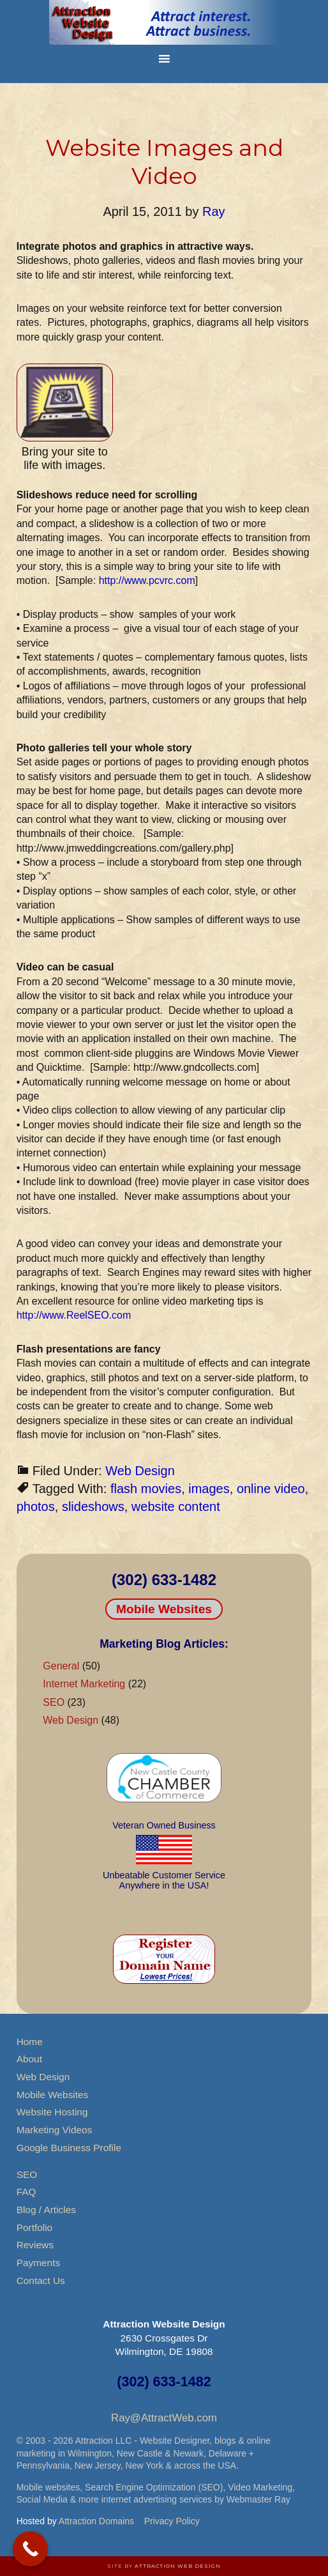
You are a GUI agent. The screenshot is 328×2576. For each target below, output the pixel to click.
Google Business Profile (69, 2147)
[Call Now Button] (30, 2548)
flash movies (145, 1489)
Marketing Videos (55, 2129)
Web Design (140, 1471)
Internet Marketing (84, 1683)
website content (175, 1506)
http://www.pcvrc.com (147, 580)
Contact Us (41, 2280)
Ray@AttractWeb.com (164, 2418)
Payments (38, 2262)
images (208, 1489)
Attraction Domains (96, 2521)
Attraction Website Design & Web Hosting (164, 22)
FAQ (26, 2191)
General (61, 1665)
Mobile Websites (164, 1609)
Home (30, 2041)
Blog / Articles (46, 2209)
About (29, 2058)
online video (271, 1489)
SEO (53, 1702)
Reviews (35, 2244)
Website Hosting (52, 2111)
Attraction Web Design (178, 2566)
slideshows (93, 1506)
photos (36, 1506)
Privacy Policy (172, 2521)
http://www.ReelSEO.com (74, 1315)
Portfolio (34, 2227)
